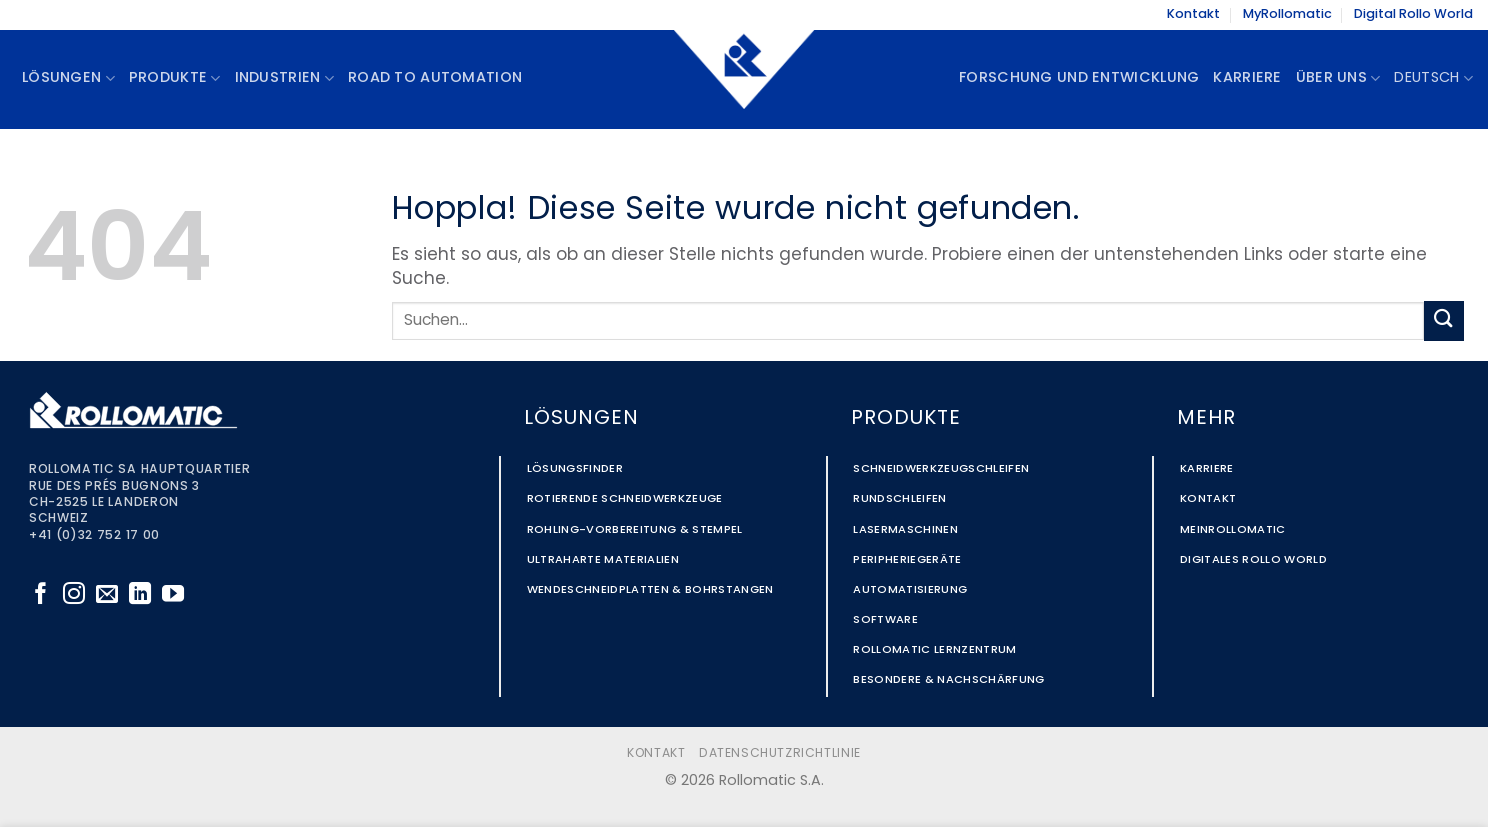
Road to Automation (435, 78)
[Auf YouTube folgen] (173, 595)
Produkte (175, 78)
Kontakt (1193, 14)
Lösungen (68, 78)
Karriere (1247, 78)
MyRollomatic (1287, 14)
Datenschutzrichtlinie (780, 754)
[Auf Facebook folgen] (41, 595)
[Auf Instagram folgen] (74, 595)
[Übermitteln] (1444, 320)
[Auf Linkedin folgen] (140, 595)
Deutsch (1433, 78)
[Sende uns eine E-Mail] (107, 595)
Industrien (284, 78)
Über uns (1338, 78)
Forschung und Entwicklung (1079, 78)
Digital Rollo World (1413, 14)
